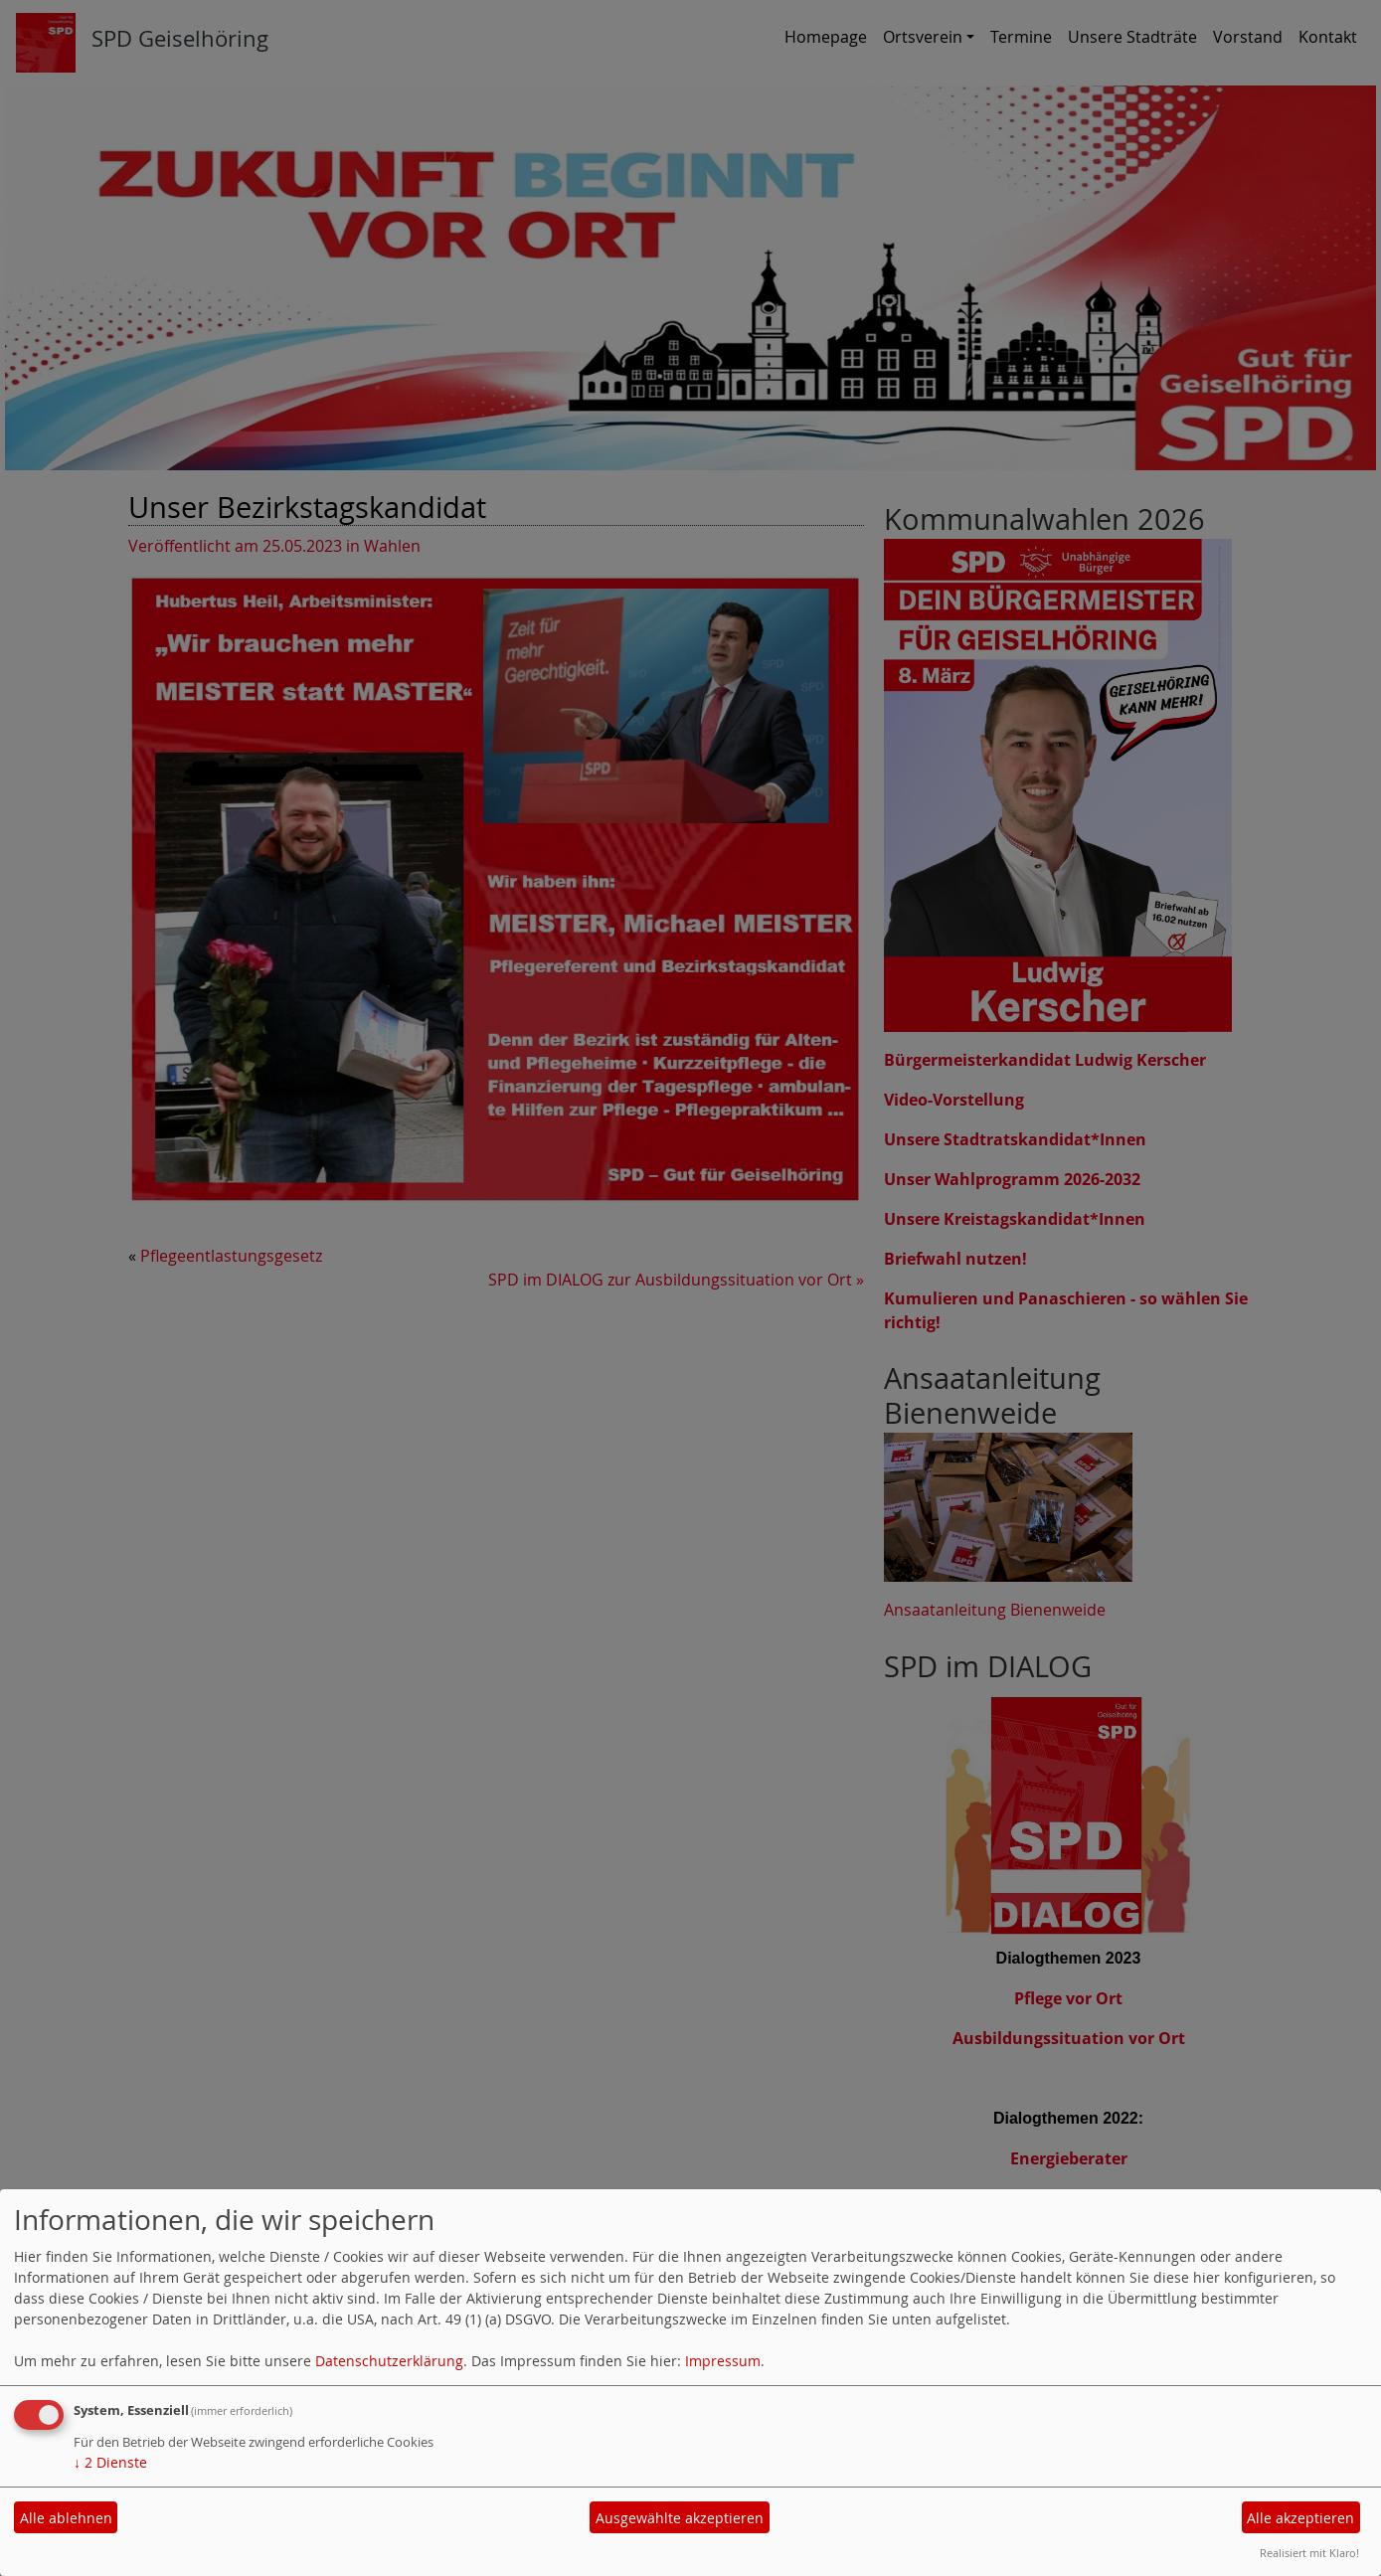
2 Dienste (110, 2462)
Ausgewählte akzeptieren (680, 2517)
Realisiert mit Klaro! (1309, 2552)
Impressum (723, 2360)
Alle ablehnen (66, 2517)
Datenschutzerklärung (389, 2360)
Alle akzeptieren (1300, 2517)
